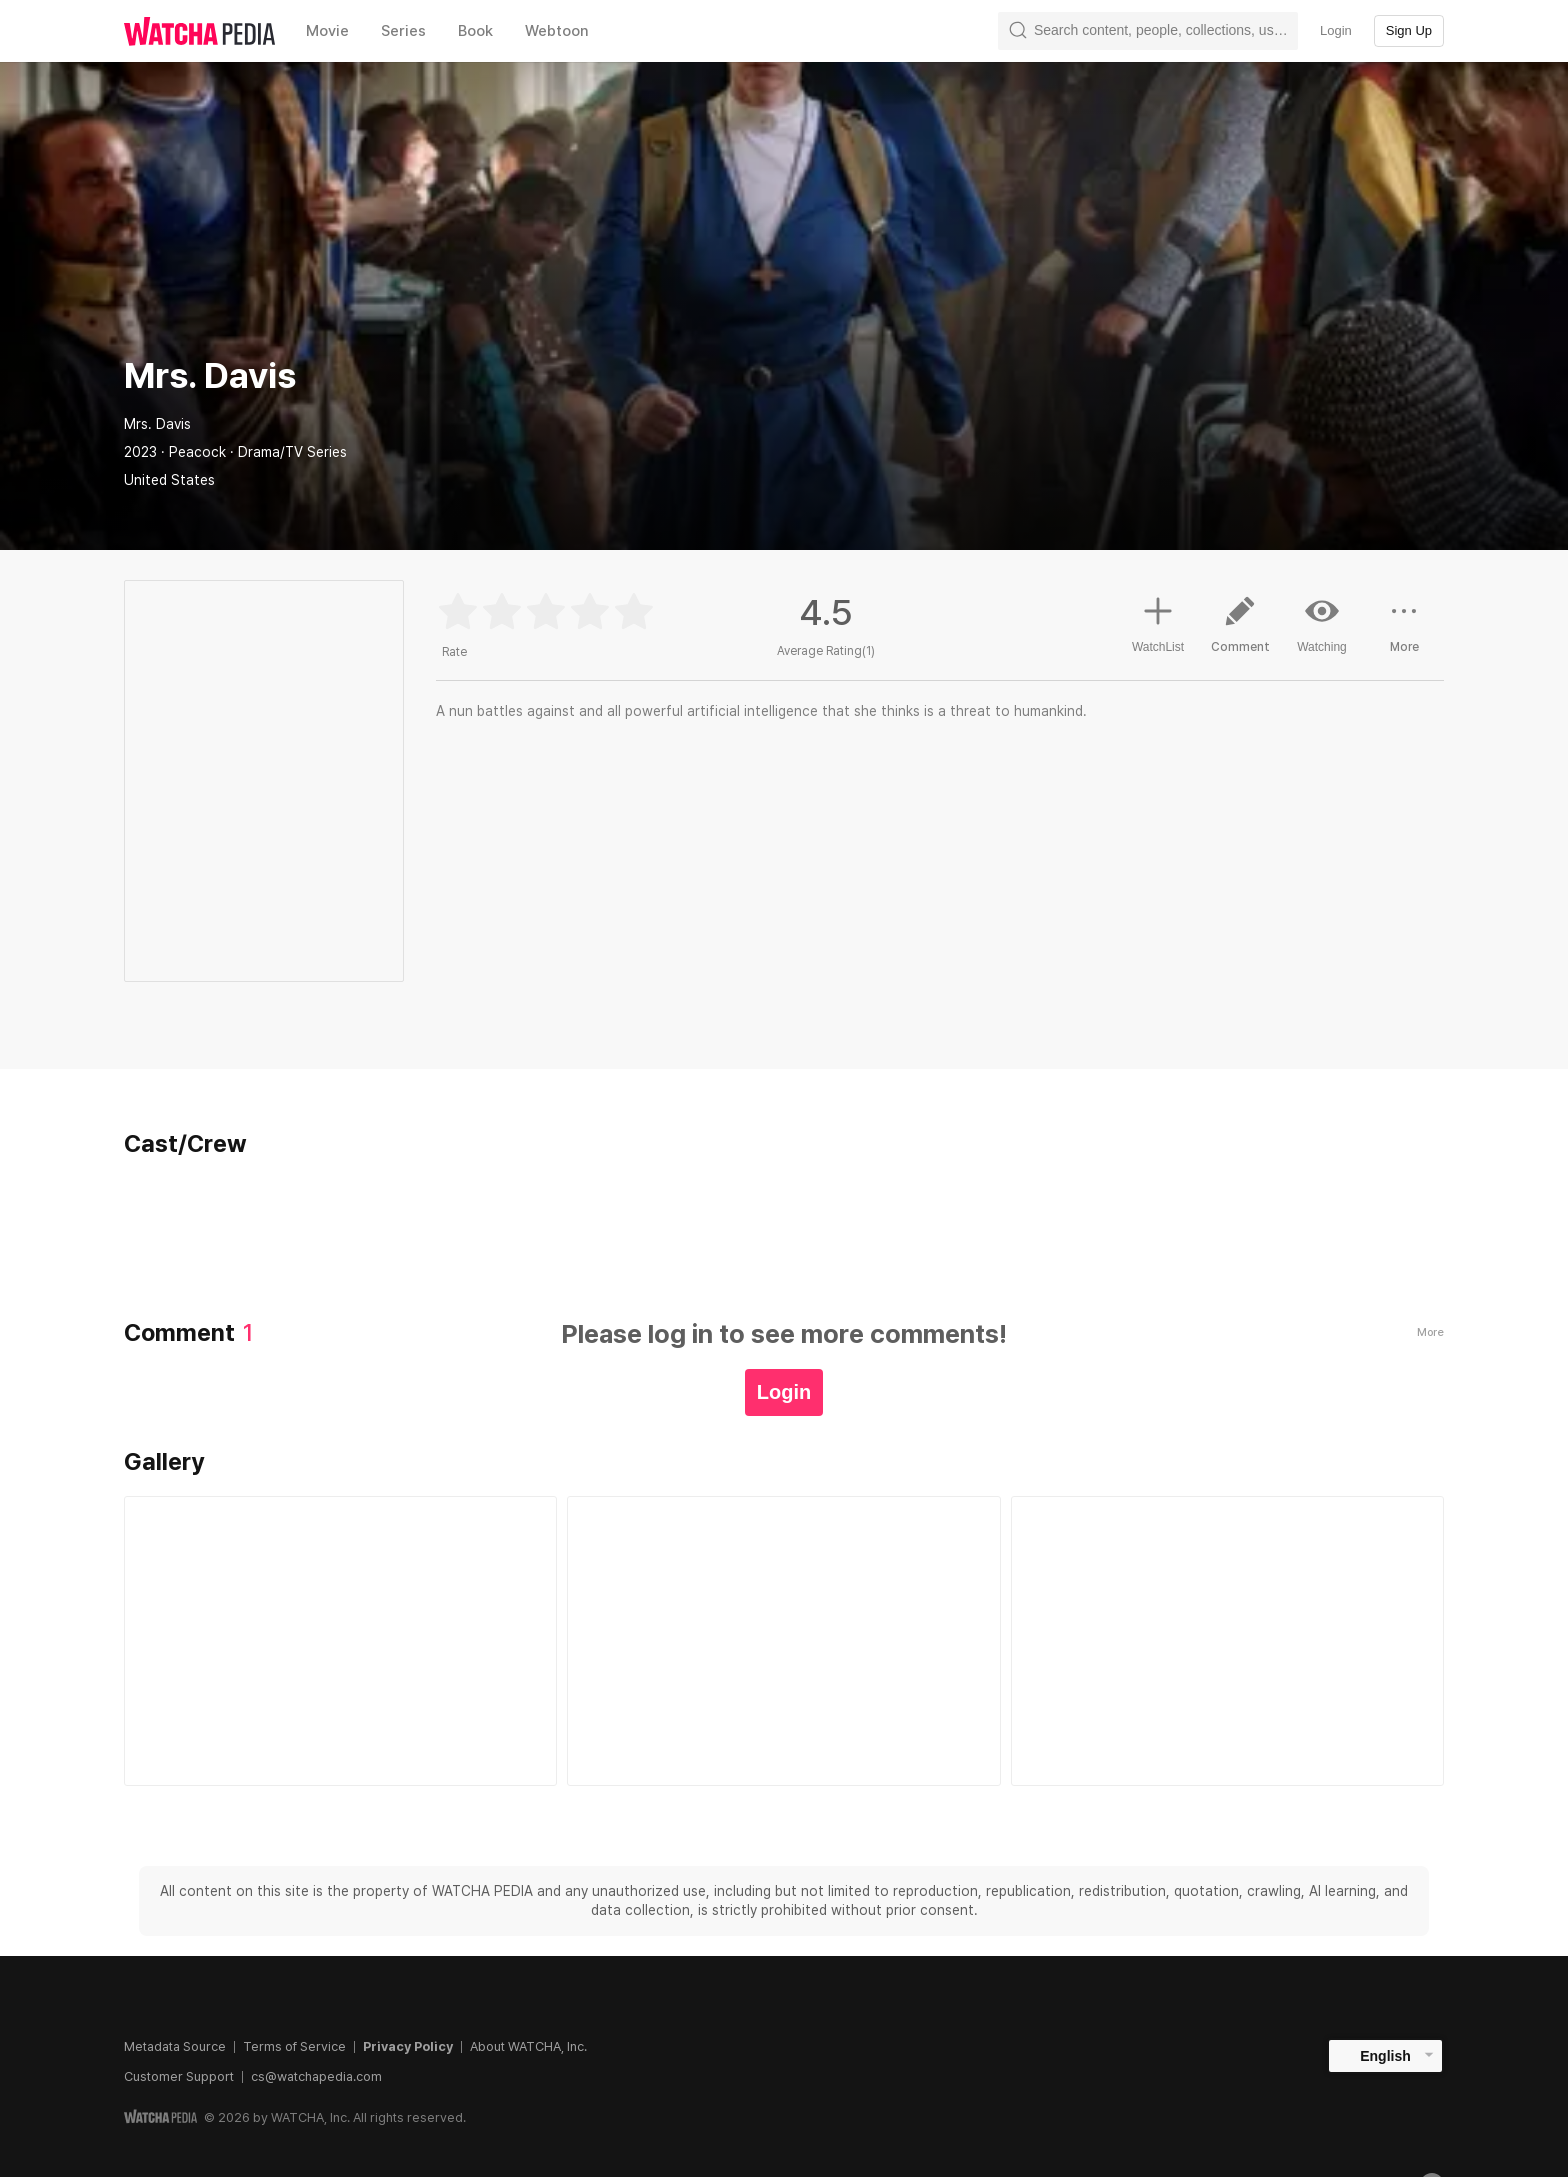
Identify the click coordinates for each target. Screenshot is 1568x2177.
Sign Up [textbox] (1409, 30)
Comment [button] (1240, 632)
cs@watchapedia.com (316, 2076)
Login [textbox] (1336, 30)
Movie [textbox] (327, 31)
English (1385, 2056)
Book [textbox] (475, 31)
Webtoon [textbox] (557, 31)
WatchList (1158, 622)
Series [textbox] (403, 31)
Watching (1322, 624)
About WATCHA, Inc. (528, 2046)
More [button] (1404, 632)
